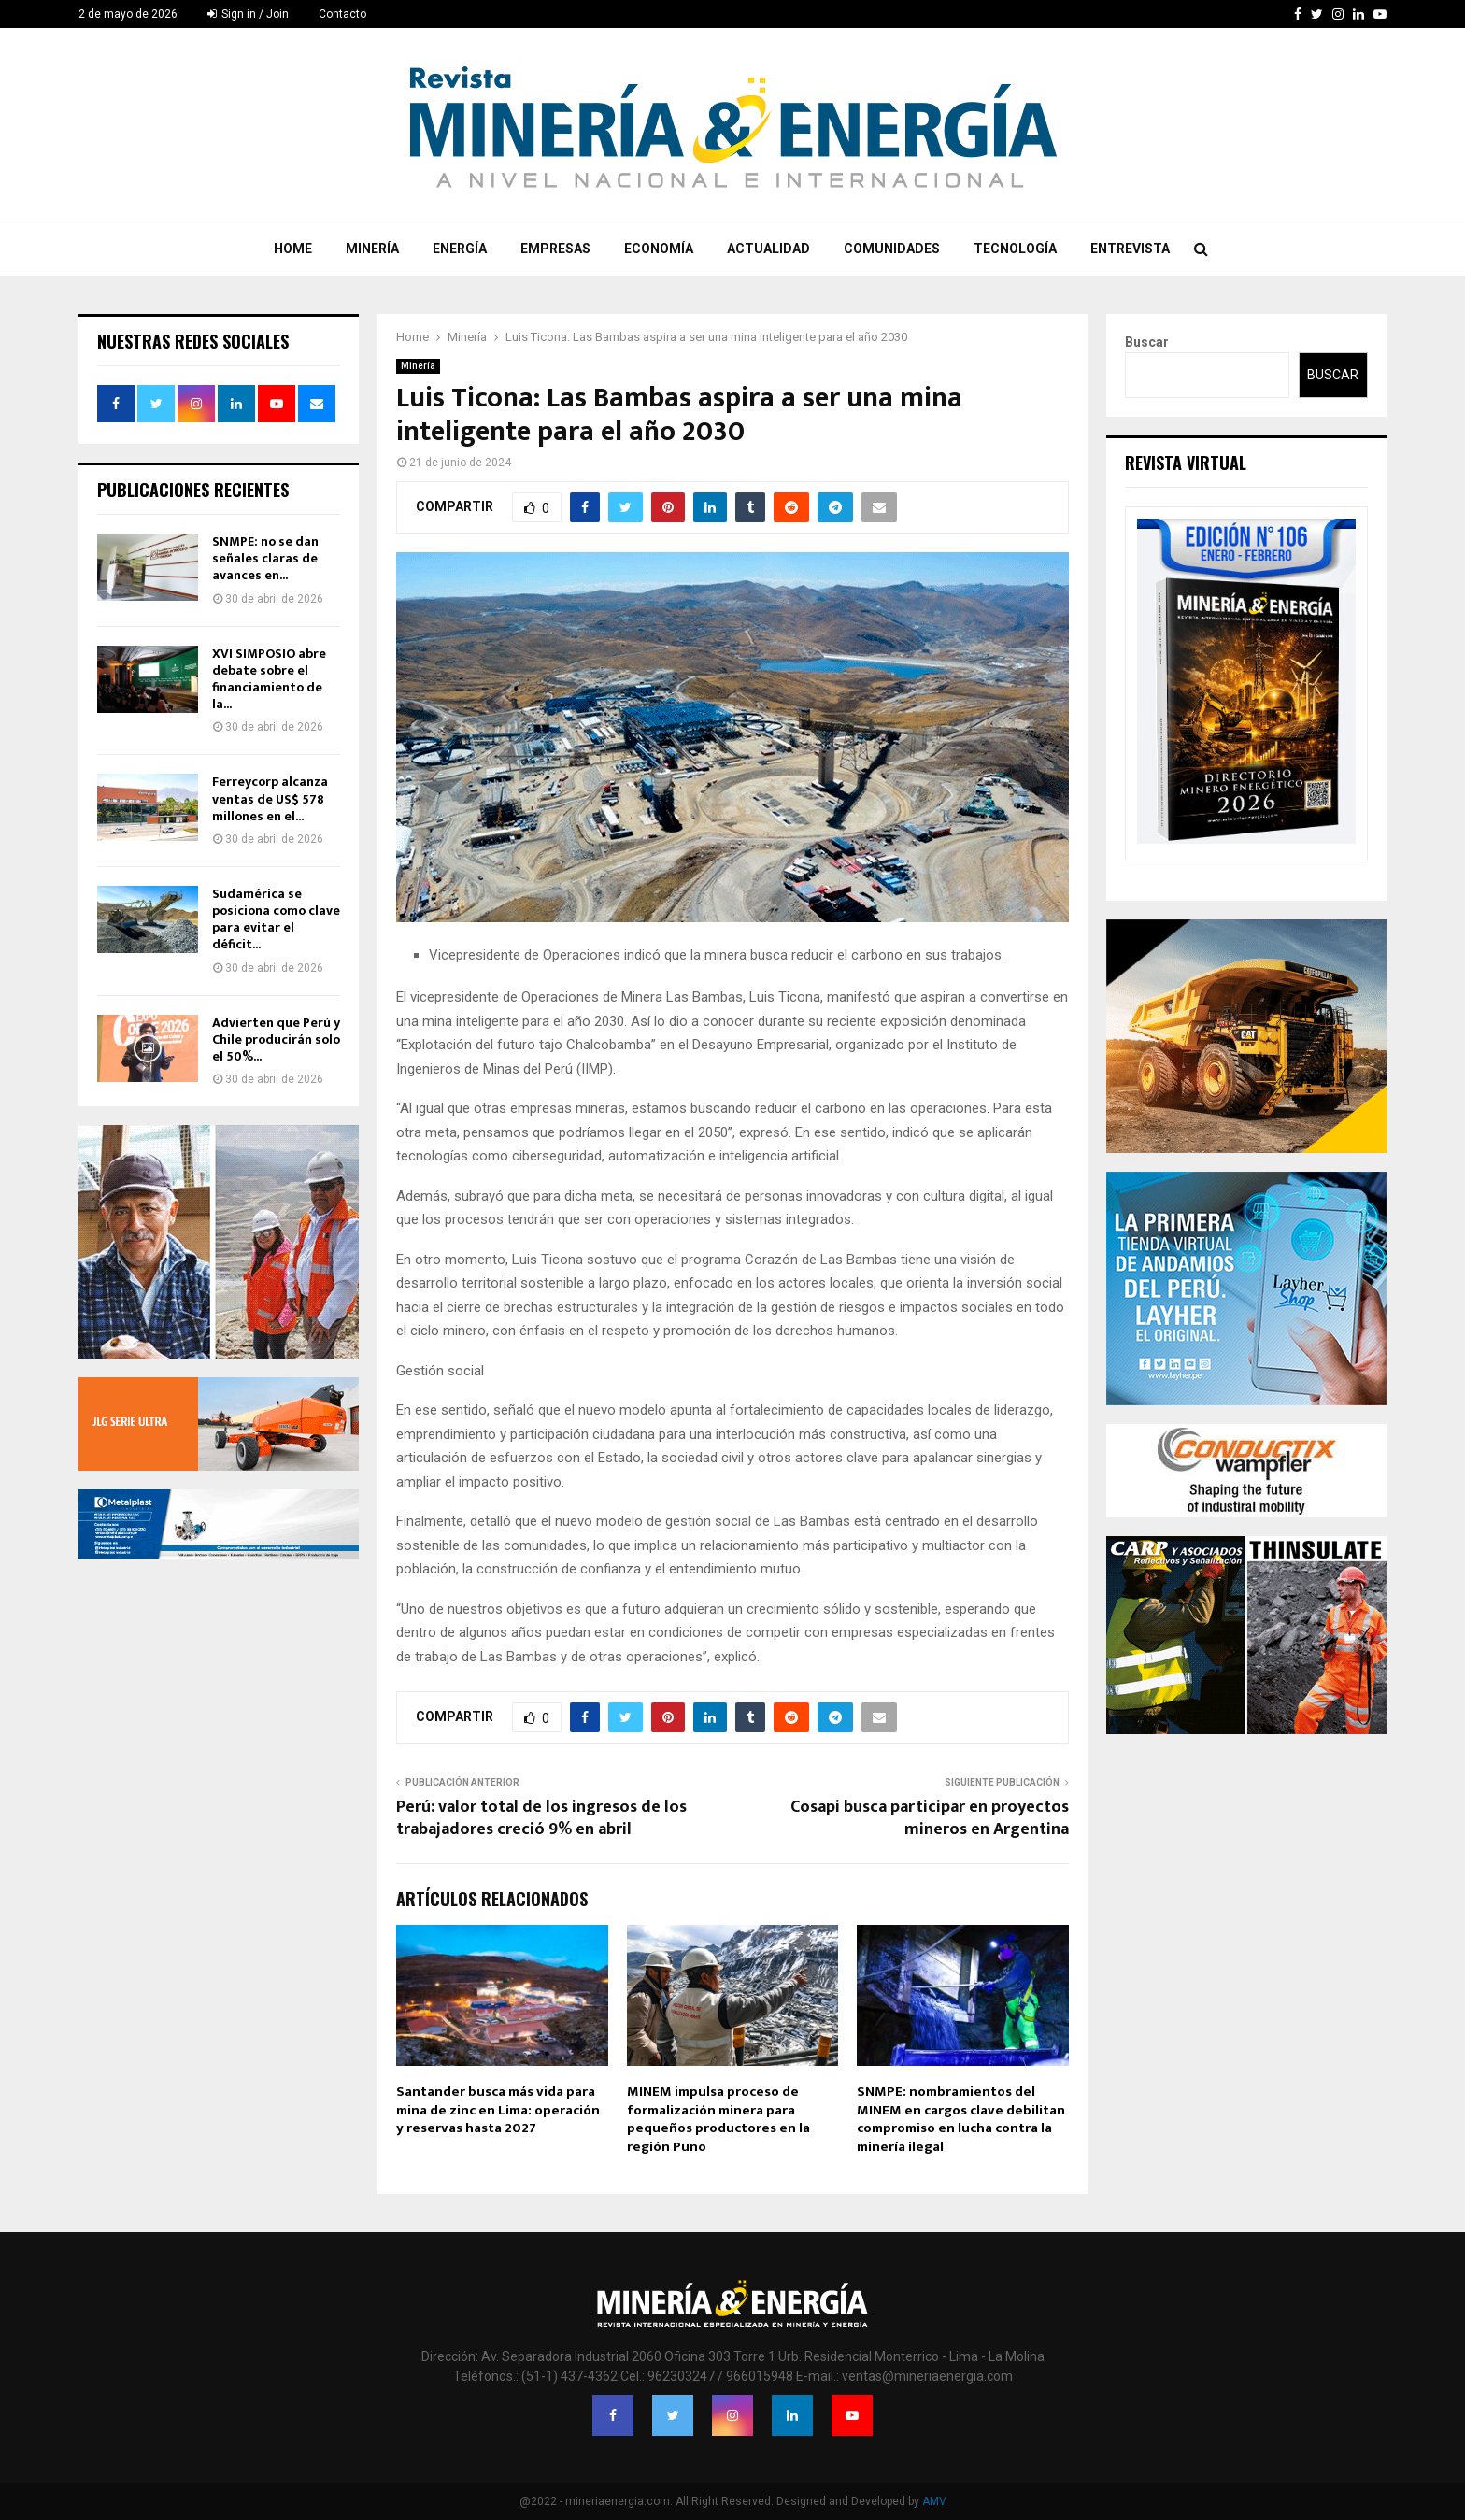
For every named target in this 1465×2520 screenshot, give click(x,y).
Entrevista (1130, 248)
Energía (460, 248)
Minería (372, 248)
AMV (934, 2501)
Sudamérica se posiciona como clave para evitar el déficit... (276, 919)
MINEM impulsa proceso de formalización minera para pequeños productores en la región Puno (718, 2119)
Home (293, 248)
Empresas (555, 248)
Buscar (1147, 342)
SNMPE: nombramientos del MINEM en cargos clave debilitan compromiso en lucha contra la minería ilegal (961, 2119)
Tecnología (1015, 248)
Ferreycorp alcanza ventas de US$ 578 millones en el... (270, 798)
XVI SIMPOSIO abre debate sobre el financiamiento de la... (269, 679)
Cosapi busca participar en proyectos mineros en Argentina (929, 1818)
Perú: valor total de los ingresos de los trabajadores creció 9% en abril (541, 1818)
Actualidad (768, 248)
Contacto (342, 14)
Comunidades (892, 248)
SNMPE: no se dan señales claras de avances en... (265, 558)
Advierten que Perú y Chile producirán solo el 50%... (276, 1039)
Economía (658, 248)
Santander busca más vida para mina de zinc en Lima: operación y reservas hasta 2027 (498, 2110)
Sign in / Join (248, 14)
